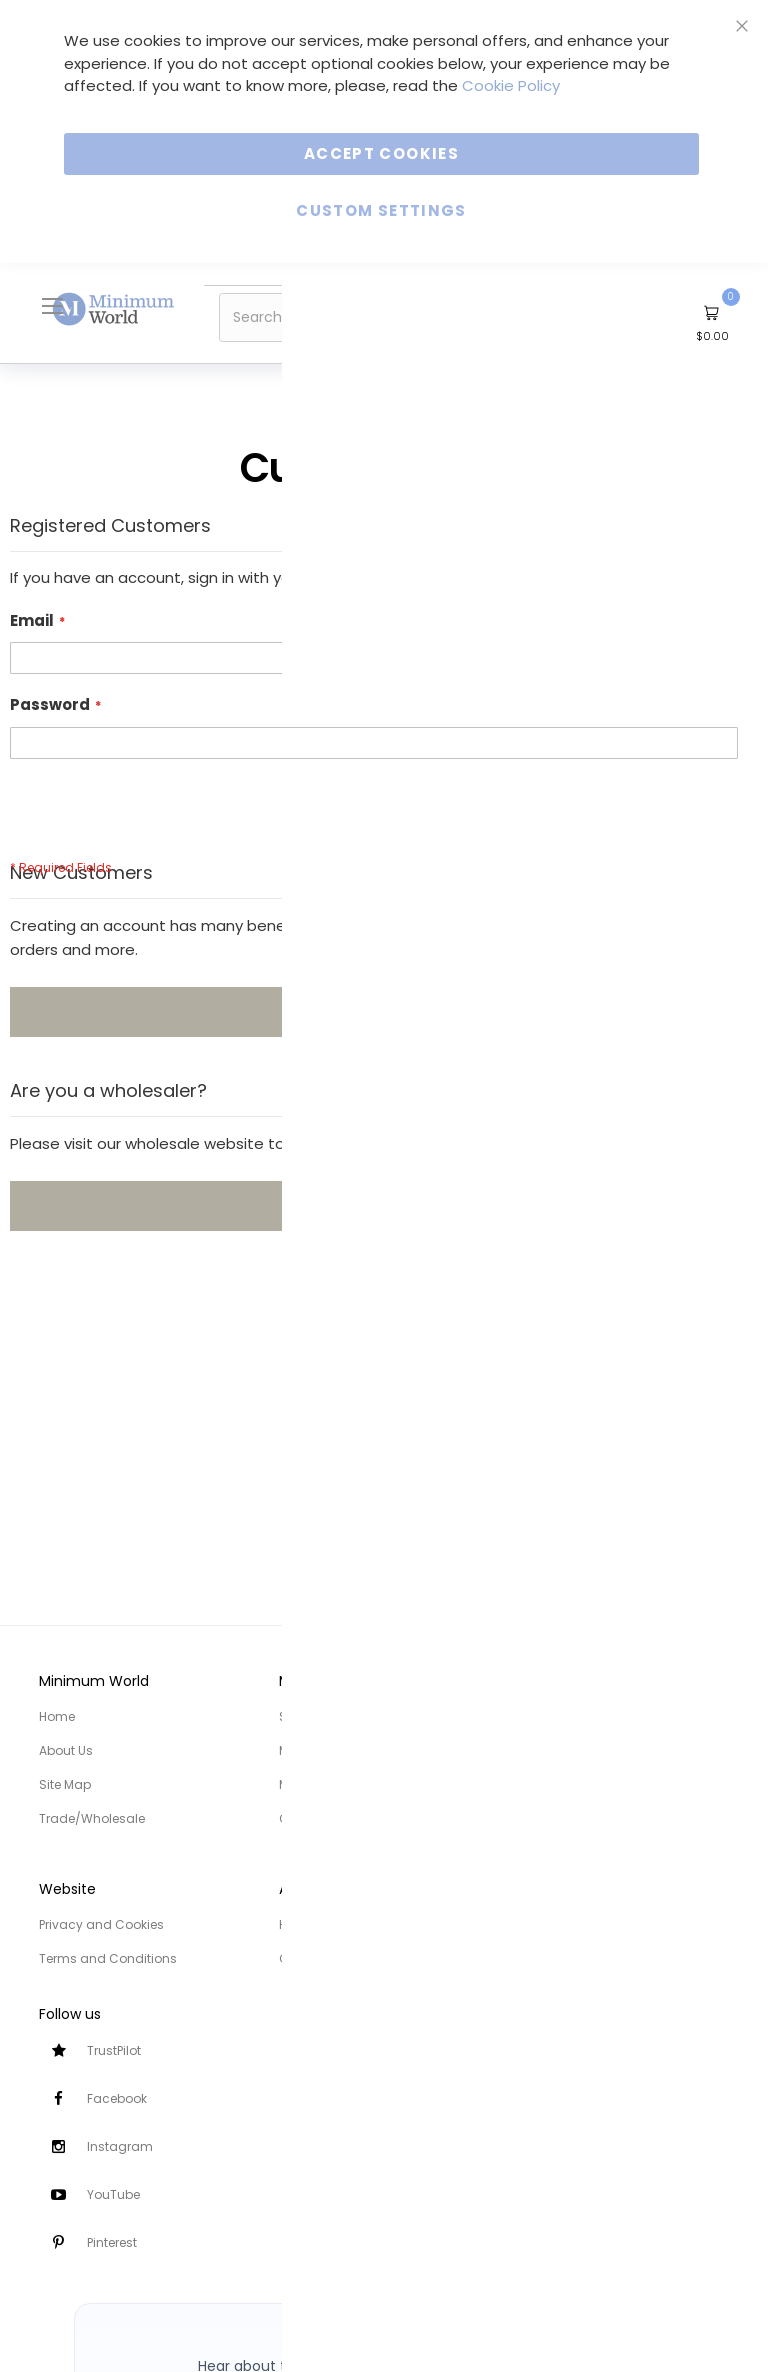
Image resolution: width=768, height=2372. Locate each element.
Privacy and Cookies (101, 1924)
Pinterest (112, 2242)
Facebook (117, 2098)
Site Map (65, 1784)
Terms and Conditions (108, 1958)
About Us (66, 1750)
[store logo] (114, 308)
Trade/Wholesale (92, 1818)
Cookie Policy (511, 85)
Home (57, 1716)
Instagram (120, 2146)
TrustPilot (114, 2050)
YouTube (113, 2194)
